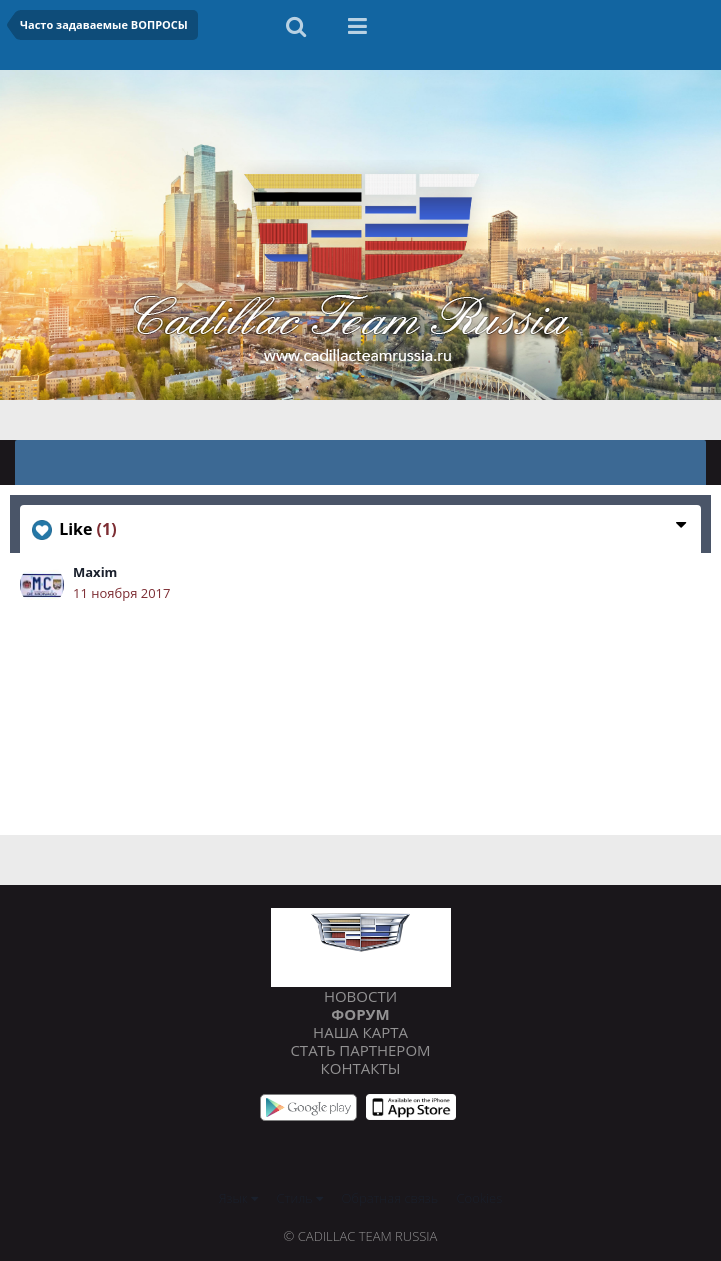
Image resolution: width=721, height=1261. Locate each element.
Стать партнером (360, 1050)
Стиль (300, 1198)
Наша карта (360, 1032)
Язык (238, 1198)
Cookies (480, 1198)
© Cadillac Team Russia (361, 1236)
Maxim (95, 572)
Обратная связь (390, 1198)
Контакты (361, 1068)
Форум (360, 1014)
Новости (360, 996)
